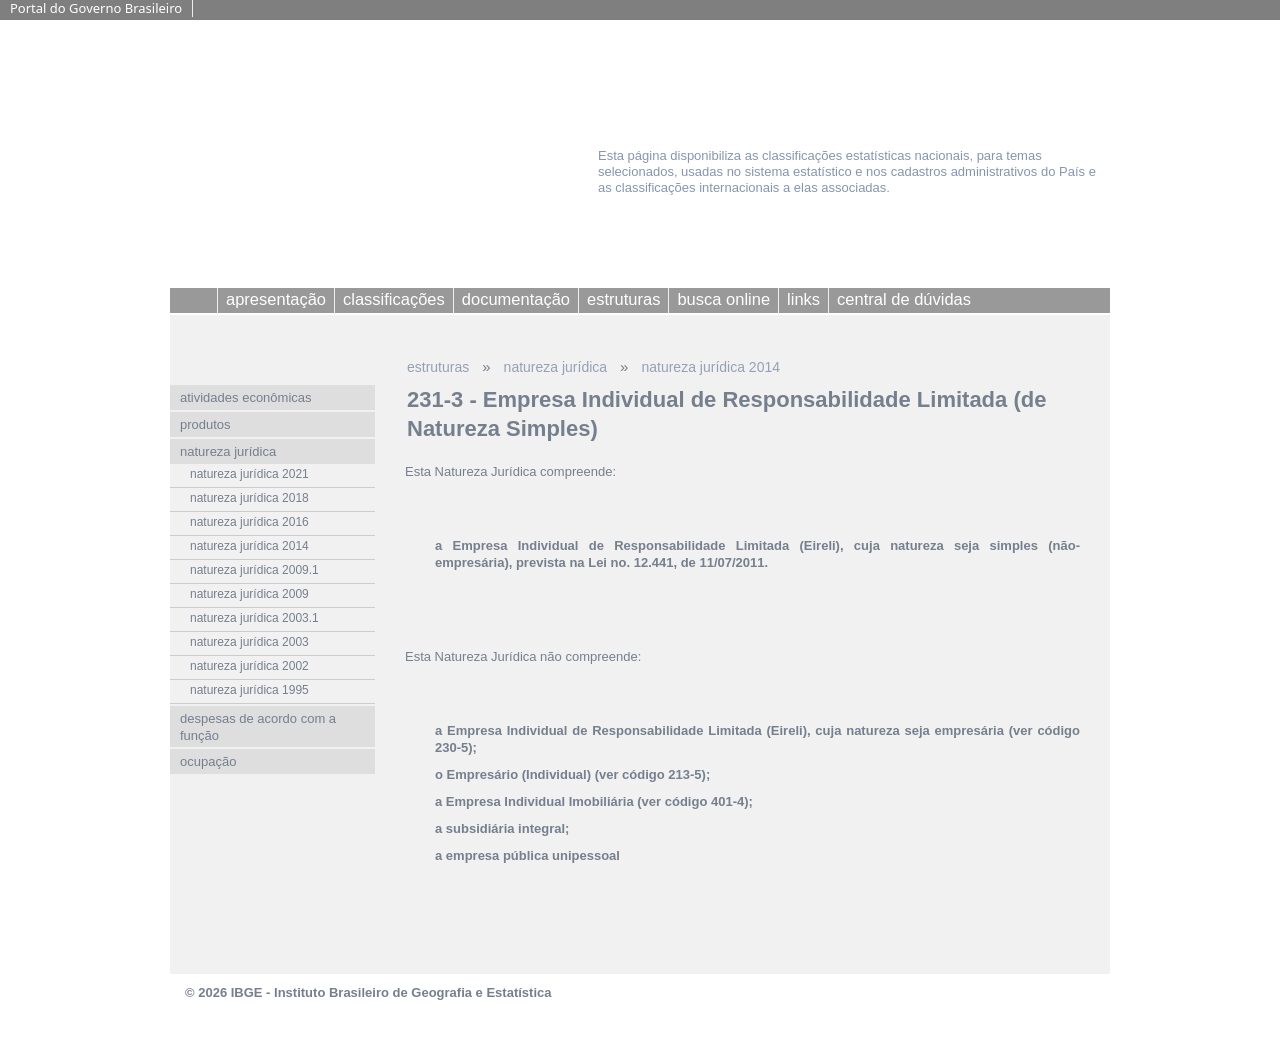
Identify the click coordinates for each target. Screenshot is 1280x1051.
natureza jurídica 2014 (710, 367)
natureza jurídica (556, 367)
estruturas (438, 367)
